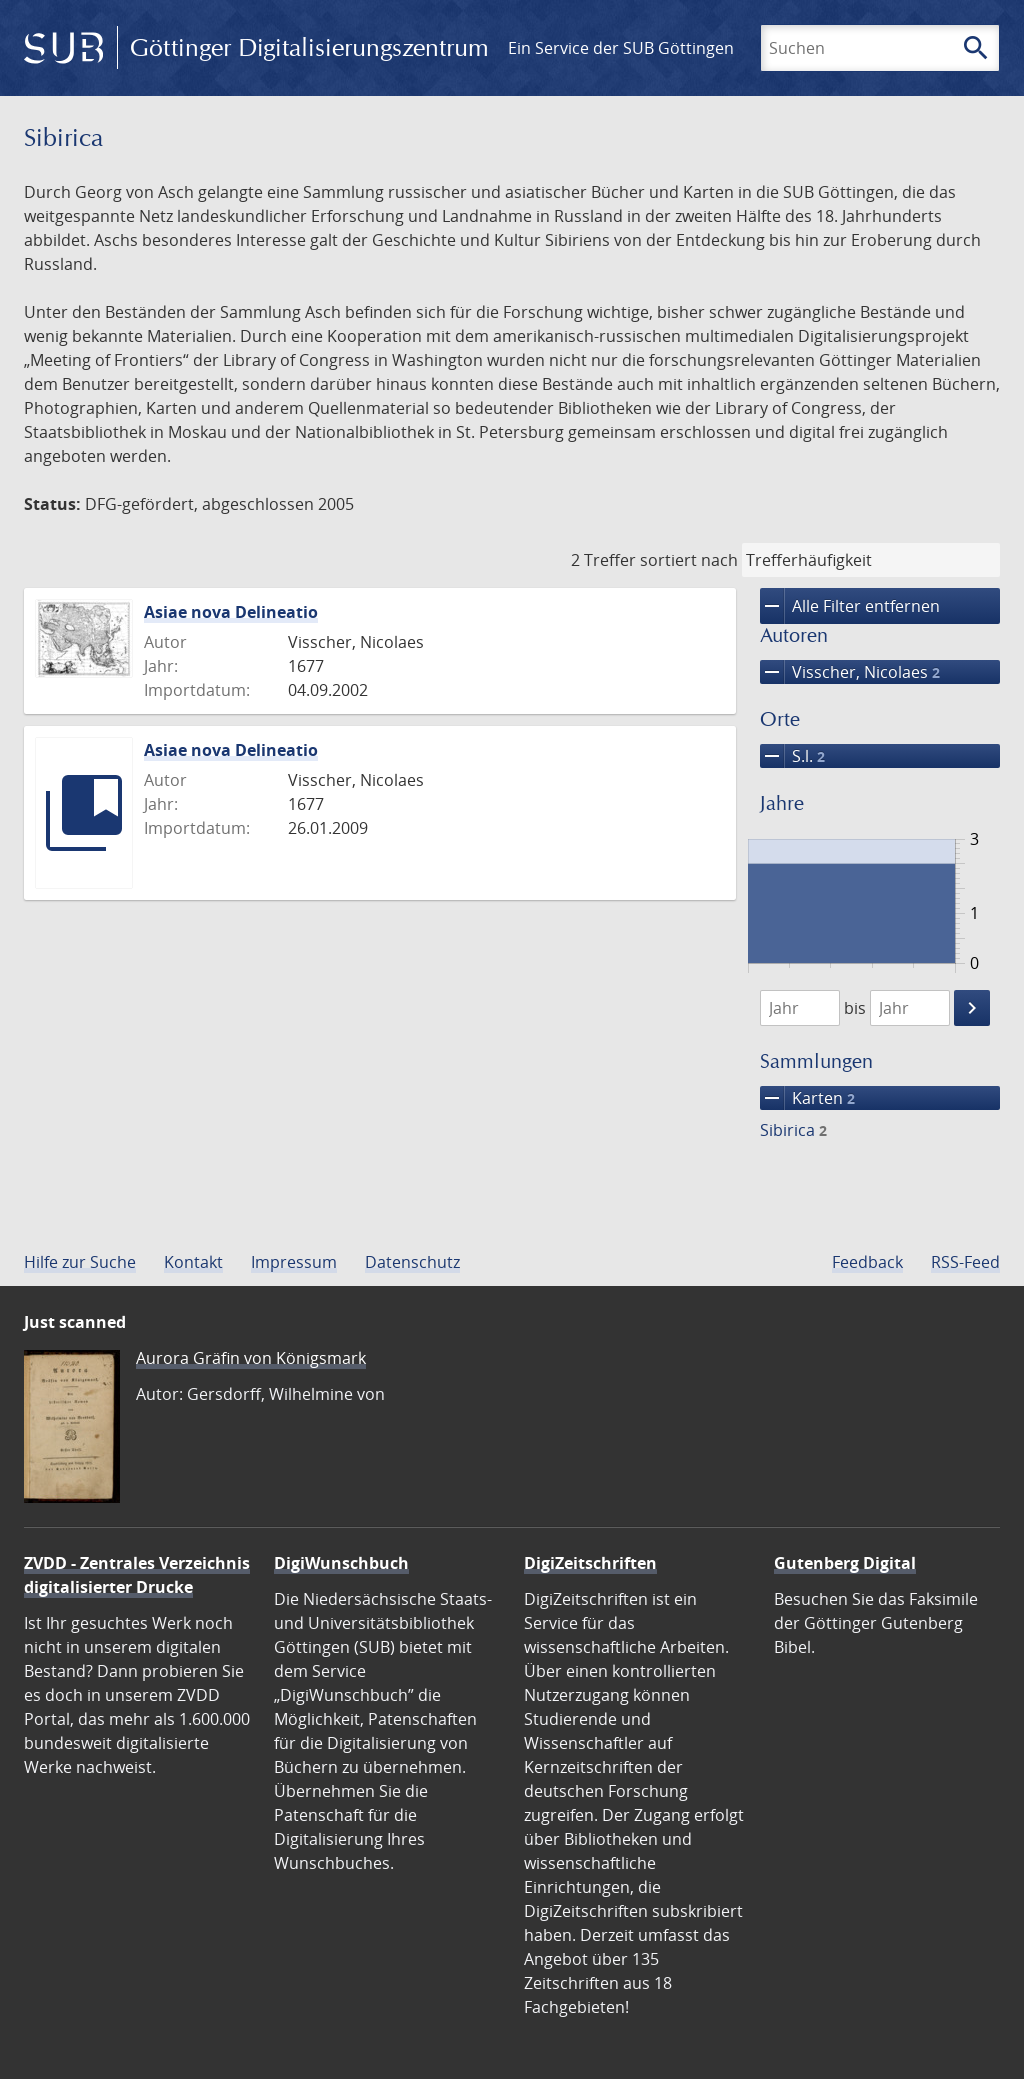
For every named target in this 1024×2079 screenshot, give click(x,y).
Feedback (867, 1262)
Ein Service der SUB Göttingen (621, 48)
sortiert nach (689, 560)
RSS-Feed (965, 1262)
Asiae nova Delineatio (231, 612)
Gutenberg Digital (845, 1563)
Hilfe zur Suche (80, 1262)
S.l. (792, 756)
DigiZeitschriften (590, 1563)
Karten (807, 1098)
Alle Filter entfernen (850, 606)
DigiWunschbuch (341, 1563)
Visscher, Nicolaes (850, 672)
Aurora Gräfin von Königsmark (251, 1358)
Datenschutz (412, 1262)
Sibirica (793, 1130)
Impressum (294, 1262)
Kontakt (193, 1262)
